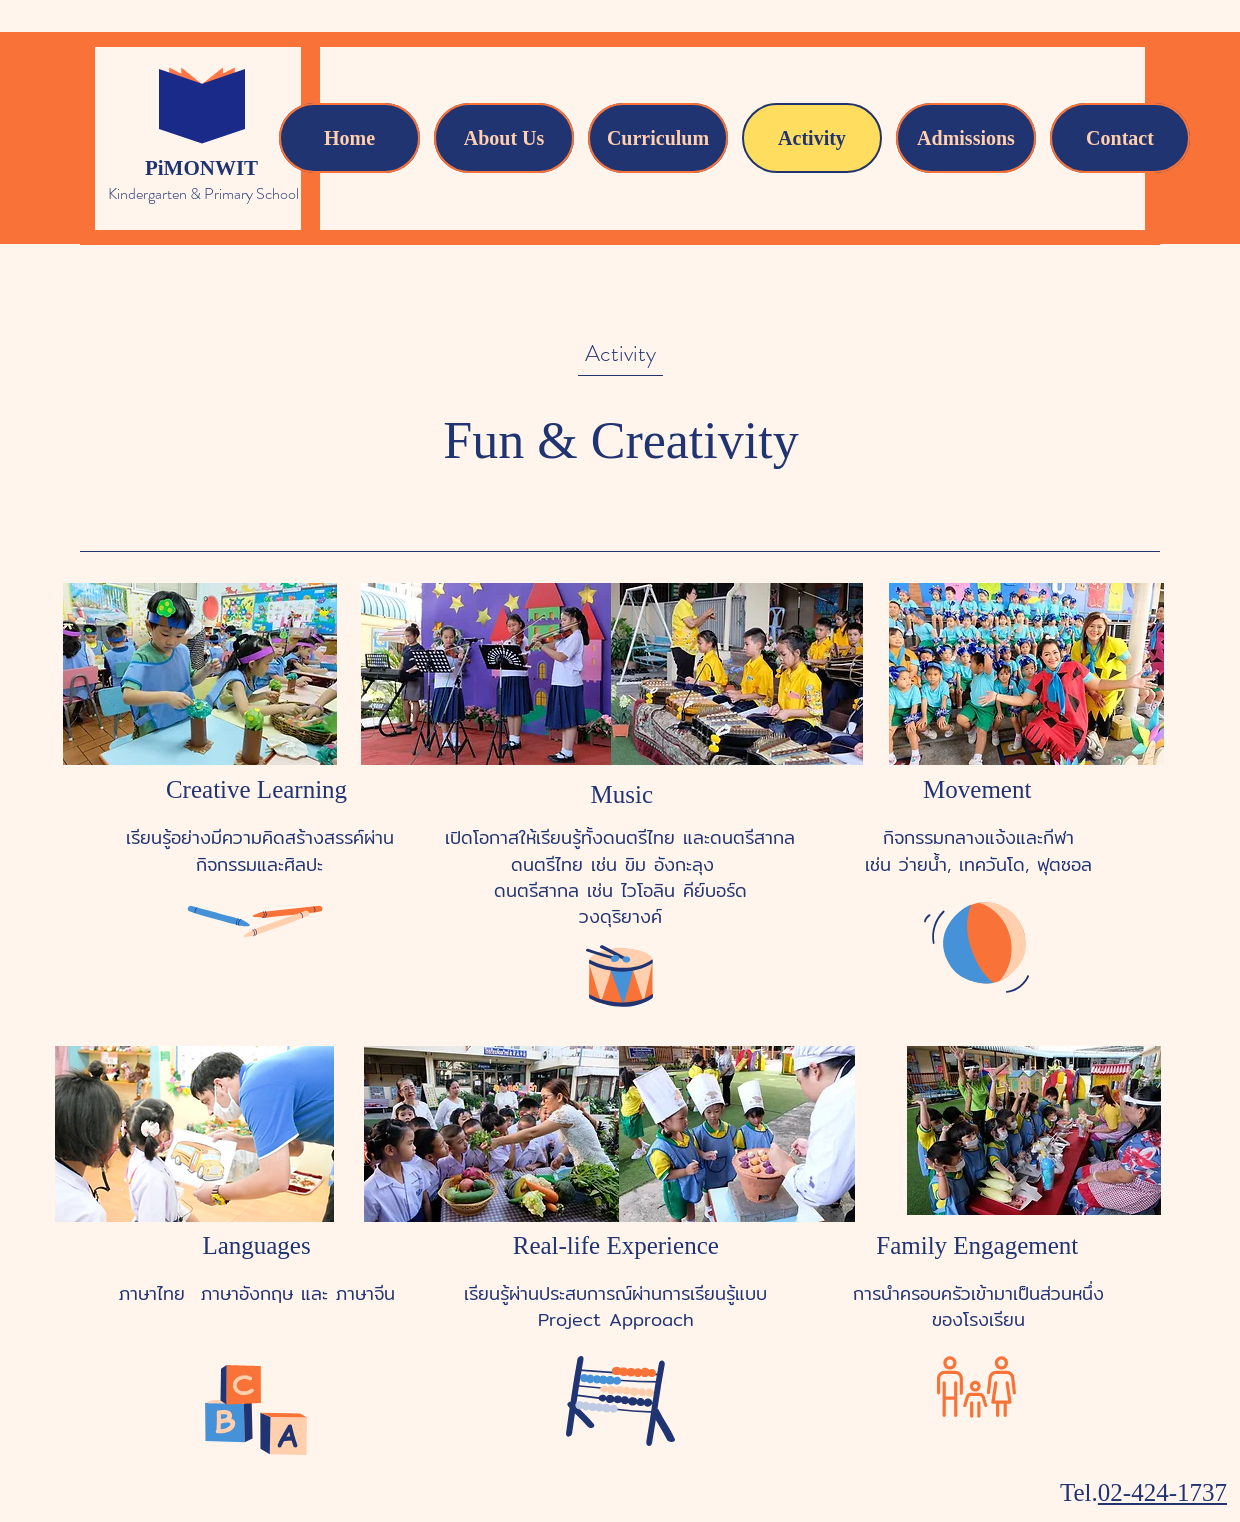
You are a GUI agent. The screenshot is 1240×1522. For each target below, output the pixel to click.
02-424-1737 (1162, 1492)
